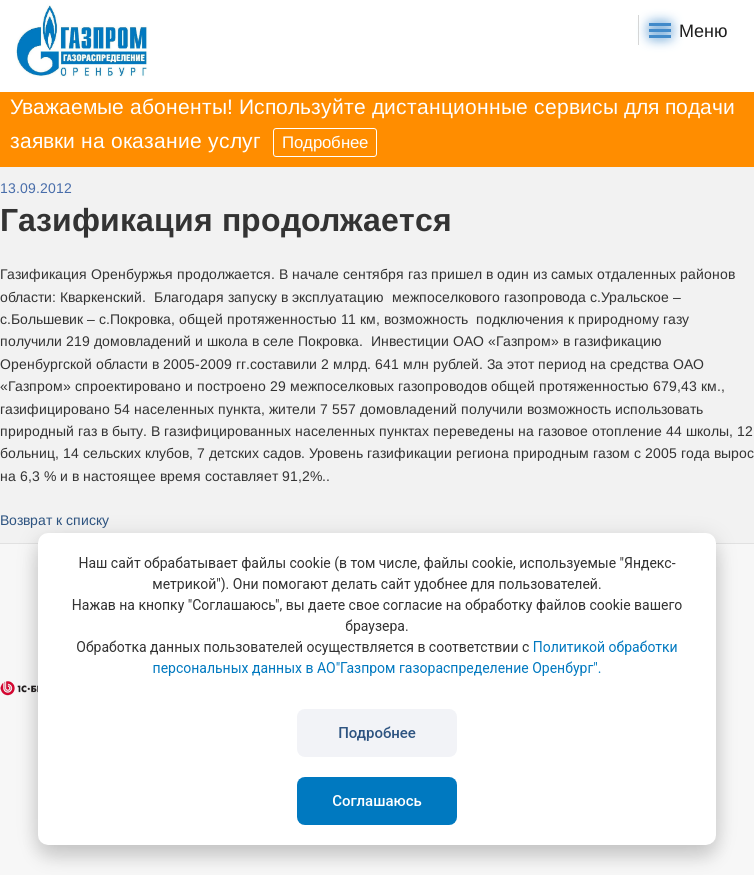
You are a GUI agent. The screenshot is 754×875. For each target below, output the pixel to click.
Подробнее (325, 142)
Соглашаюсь (377, 801)
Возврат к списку (54, 520)
